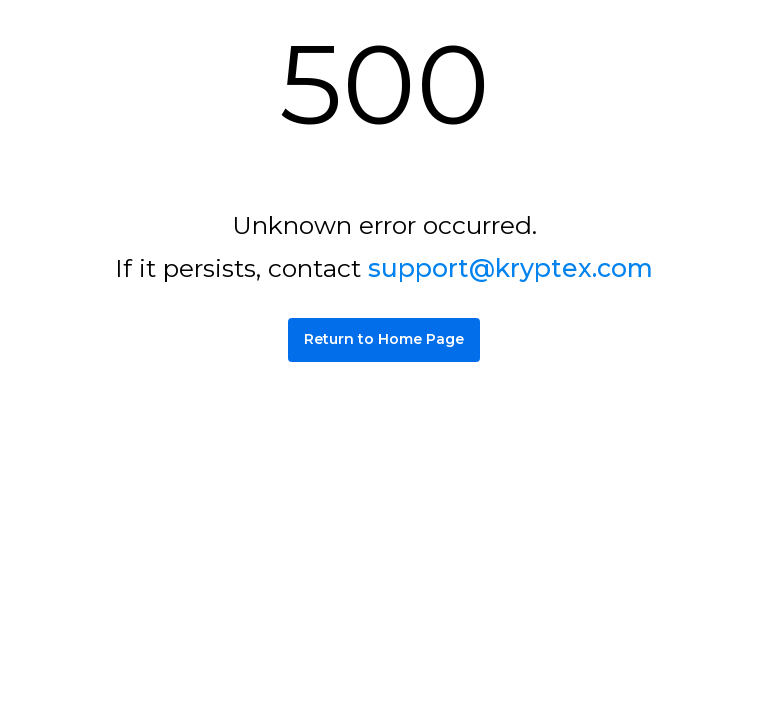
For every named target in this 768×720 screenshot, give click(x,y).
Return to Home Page (384, 339)
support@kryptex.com (510, 268)
